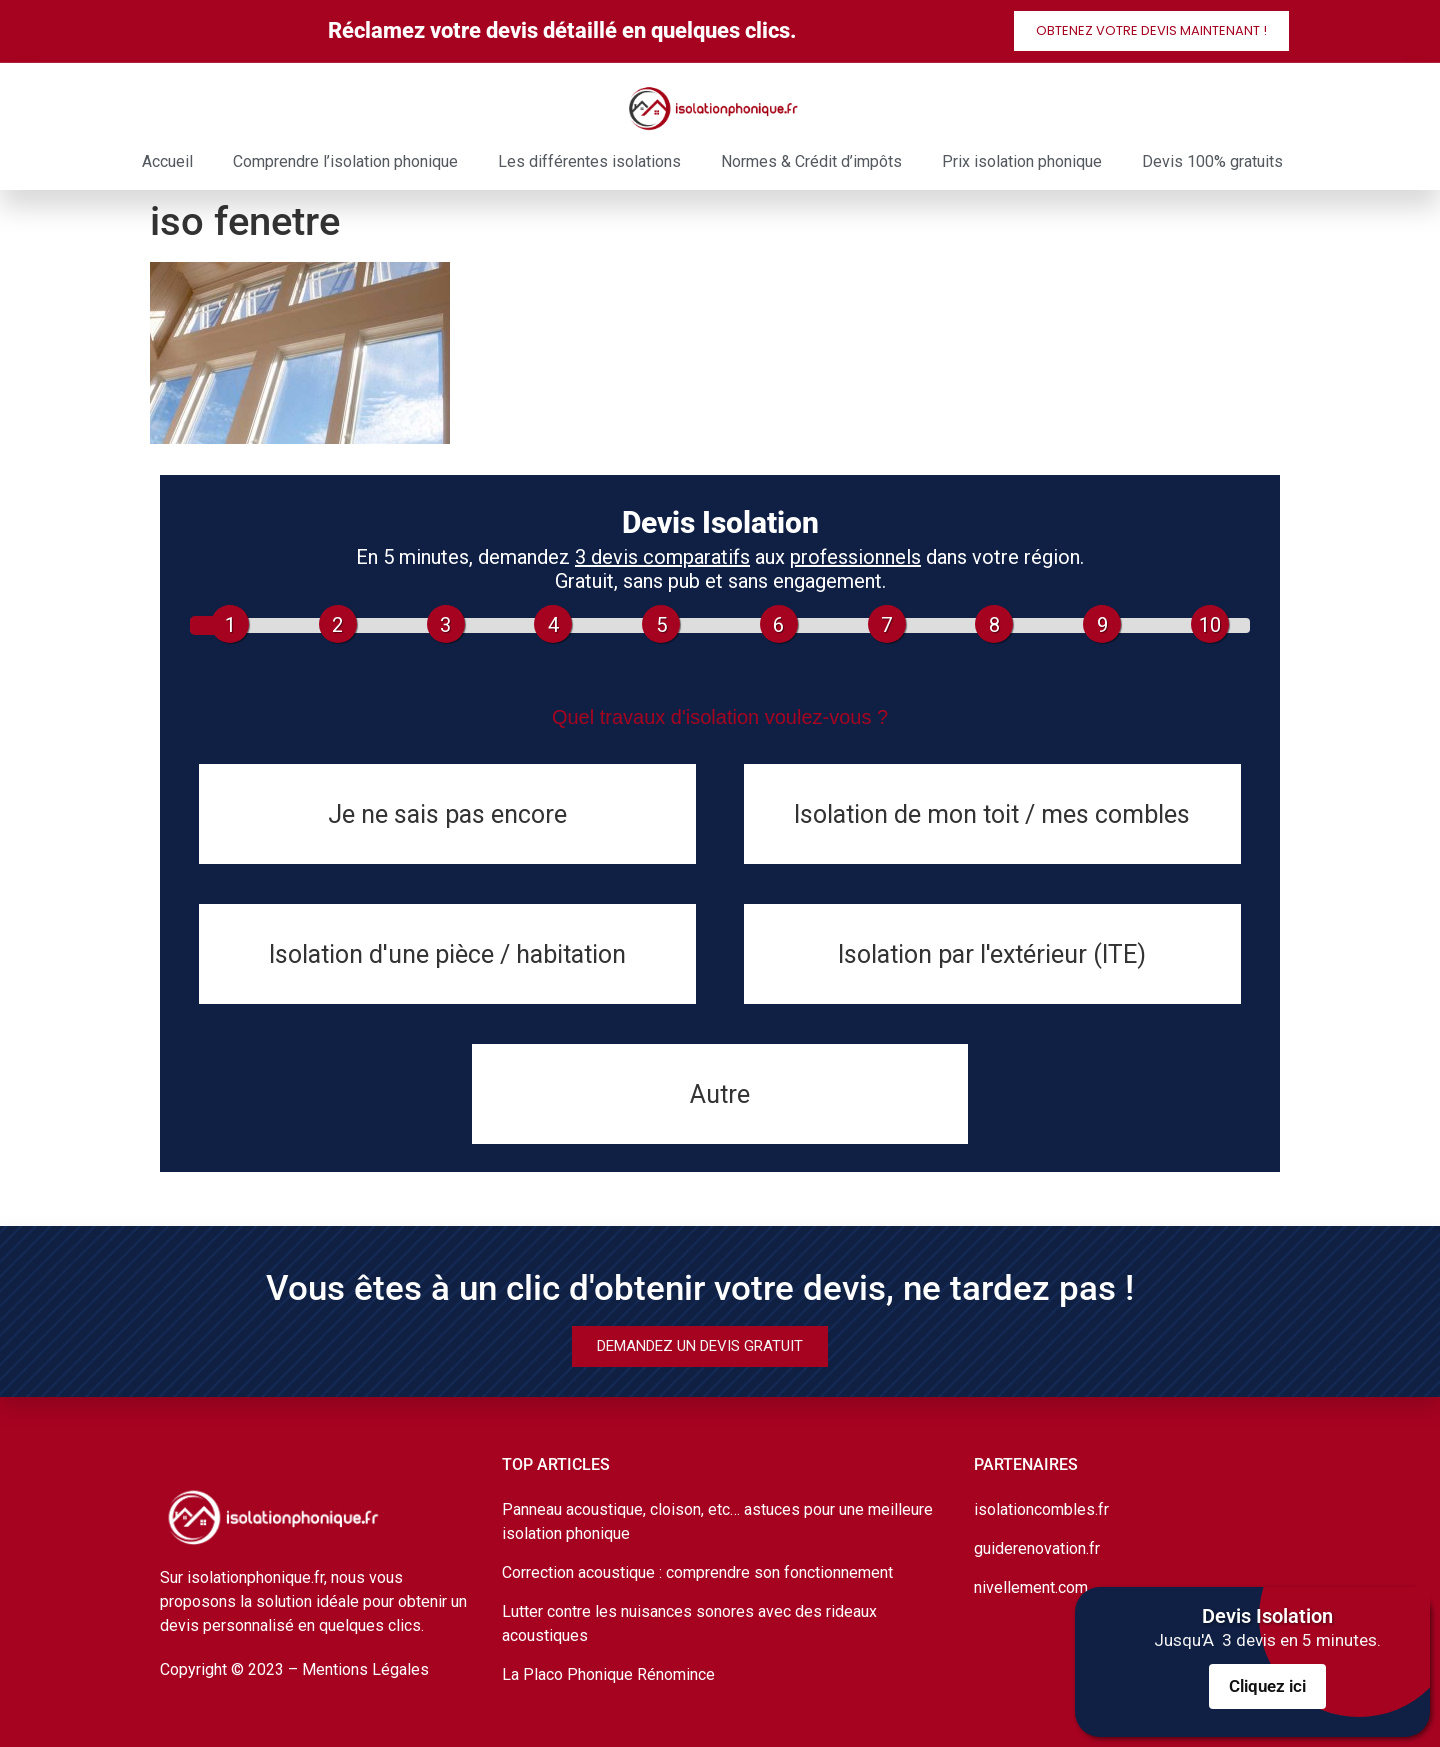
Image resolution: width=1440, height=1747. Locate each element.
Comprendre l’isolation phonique (345, 161)
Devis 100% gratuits (1212, 161)
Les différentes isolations (589, 161)
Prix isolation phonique (1022, 161)
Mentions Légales (365, 1669)
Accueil (167, 161)
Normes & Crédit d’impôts (811, 161)
